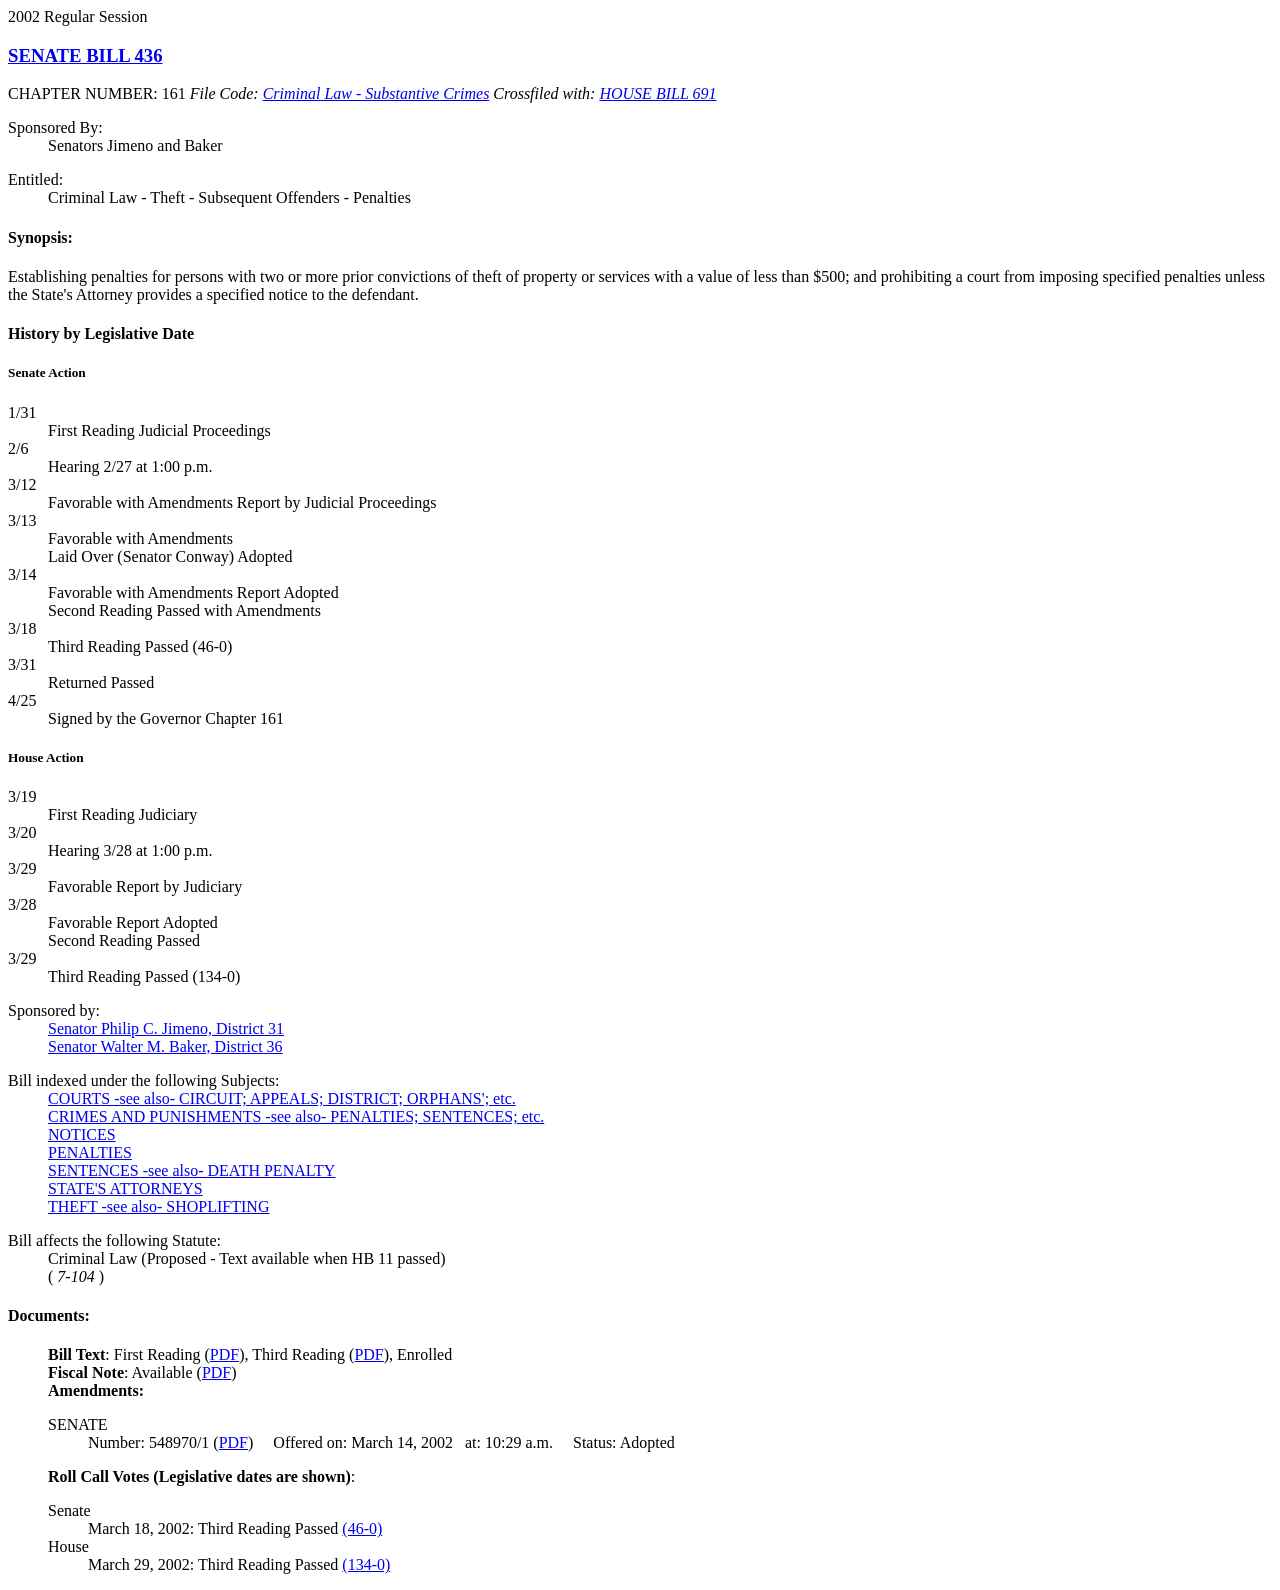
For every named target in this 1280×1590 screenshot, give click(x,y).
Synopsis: (40, 237)
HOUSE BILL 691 (657, 93)
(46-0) (362, 1528)
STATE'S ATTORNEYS (125, 1188)
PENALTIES (90, 1152)
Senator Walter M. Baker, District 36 (165, 1046)
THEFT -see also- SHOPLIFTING (158, 1206)
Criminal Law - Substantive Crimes (376, 93)
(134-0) (366, 1564)
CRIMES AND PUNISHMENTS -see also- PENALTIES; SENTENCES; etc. (296, 1116)
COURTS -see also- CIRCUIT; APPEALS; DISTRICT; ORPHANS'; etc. (282, 1098)
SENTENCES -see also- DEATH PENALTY (191, 1170)
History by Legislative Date (101, 333)
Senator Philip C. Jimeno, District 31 (166, 1028)
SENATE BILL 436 (85, 55)
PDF (224, 1354)
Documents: (49, 1315)
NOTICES (82, 1134)
